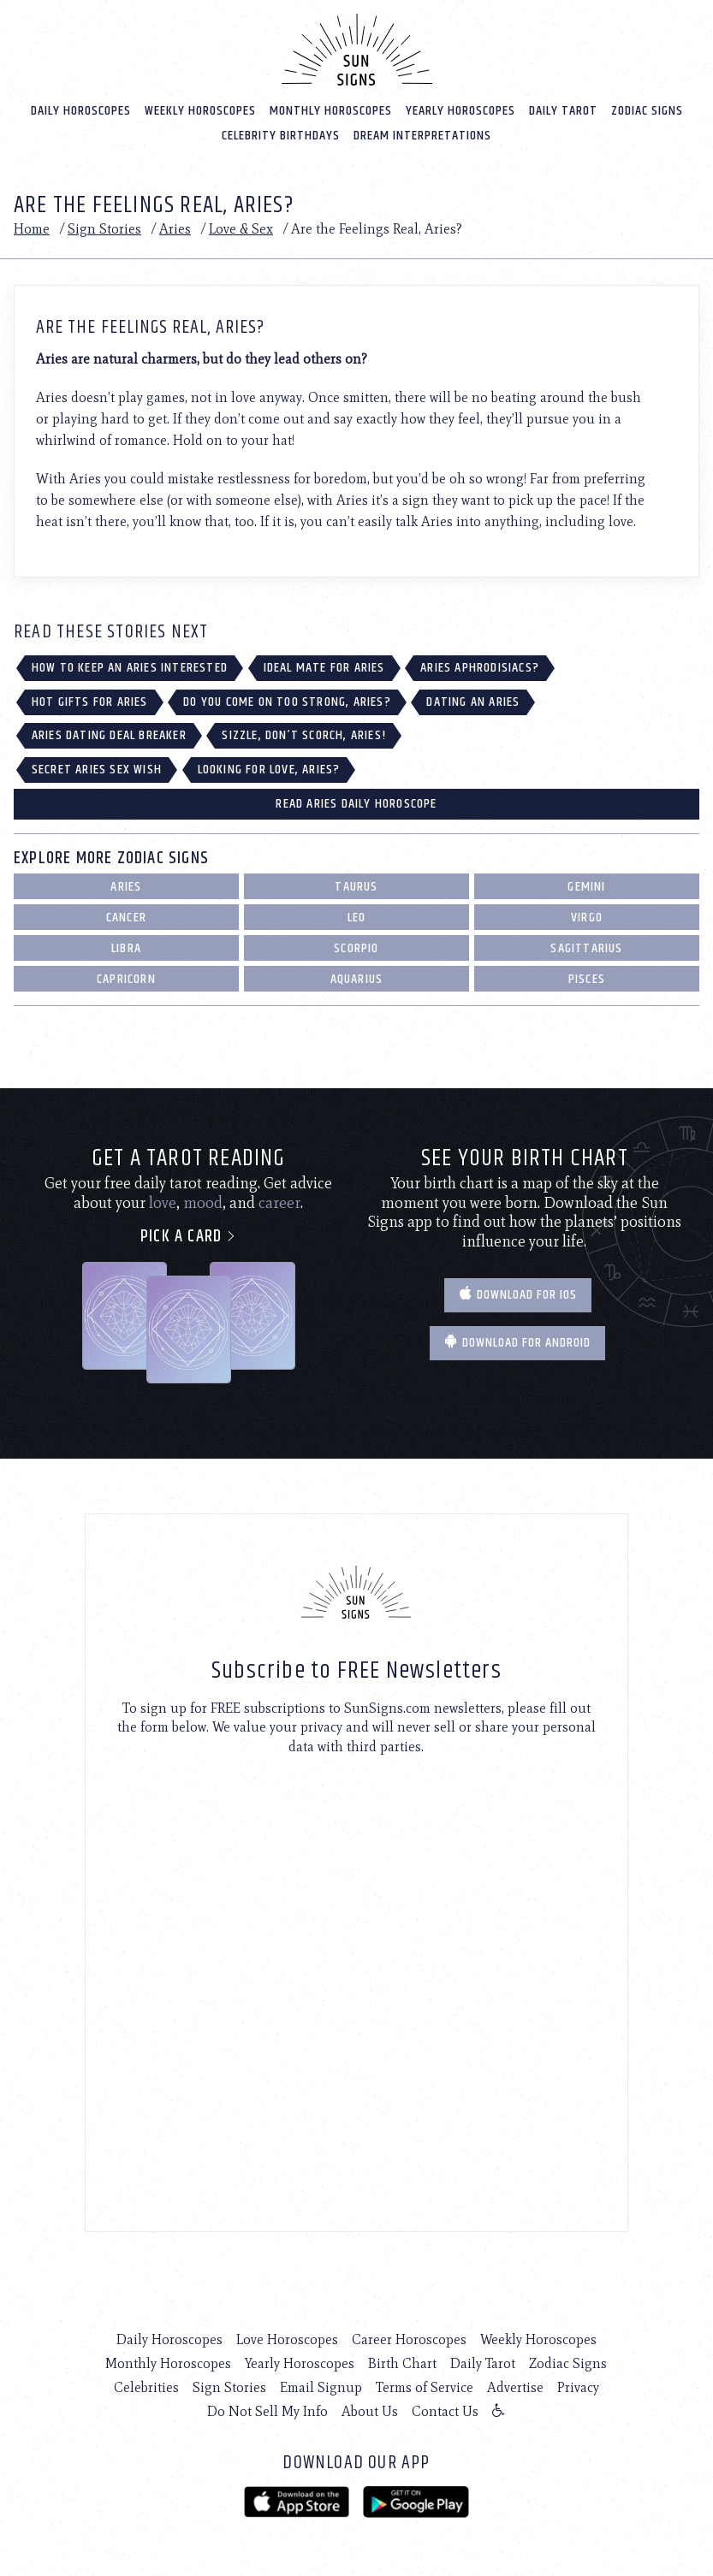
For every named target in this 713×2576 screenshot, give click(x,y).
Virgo (587, 917)
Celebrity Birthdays (281, 135)
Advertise (515, 2387)
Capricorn (126, 979)
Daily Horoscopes (81, 110)
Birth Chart (402, 2363)
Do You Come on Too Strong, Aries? (287, 702)
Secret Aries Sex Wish (97, 769)
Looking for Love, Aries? (269, 769)
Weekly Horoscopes (200, 110)
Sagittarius (586, 948)
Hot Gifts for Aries (90, 702)
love (162, 1202)
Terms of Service (424, 2387)
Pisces (586, 979)
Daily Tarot (563, 110)
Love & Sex (241, 229)
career (279, 1202)
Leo (357, 917)
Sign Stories (104, 229)
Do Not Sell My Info (267, 2411)
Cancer (126, 917)
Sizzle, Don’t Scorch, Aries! (304, 735)
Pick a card (188, 1236)
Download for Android (517, 1342)
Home (32, 229)
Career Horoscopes (409, 2339)
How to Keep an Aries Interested (130, 667)
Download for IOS (518, 1295)
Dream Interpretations (422, 135)
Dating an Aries (473, 702)
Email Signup (321, 2387)
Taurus (356, 886)
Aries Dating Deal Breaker (109, 735)
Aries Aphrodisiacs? (479, 667)
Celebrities (146, 2387)
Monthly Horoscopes (331, 110)
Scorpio (356, 948)
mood (203, 1202)
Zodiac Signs (647, 110)
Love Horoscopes (287, 2339)
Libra (126, 948)
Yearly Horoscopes (460, 110)
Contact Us (445, 2411)
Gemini (586, 886)
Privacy (578, 2387)
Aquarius (356, 979)
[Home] (357, 50)
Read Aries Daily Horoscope (356, 803)
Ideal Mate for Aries (324, 667)
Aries (175, 229)
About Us (370, 2411)
